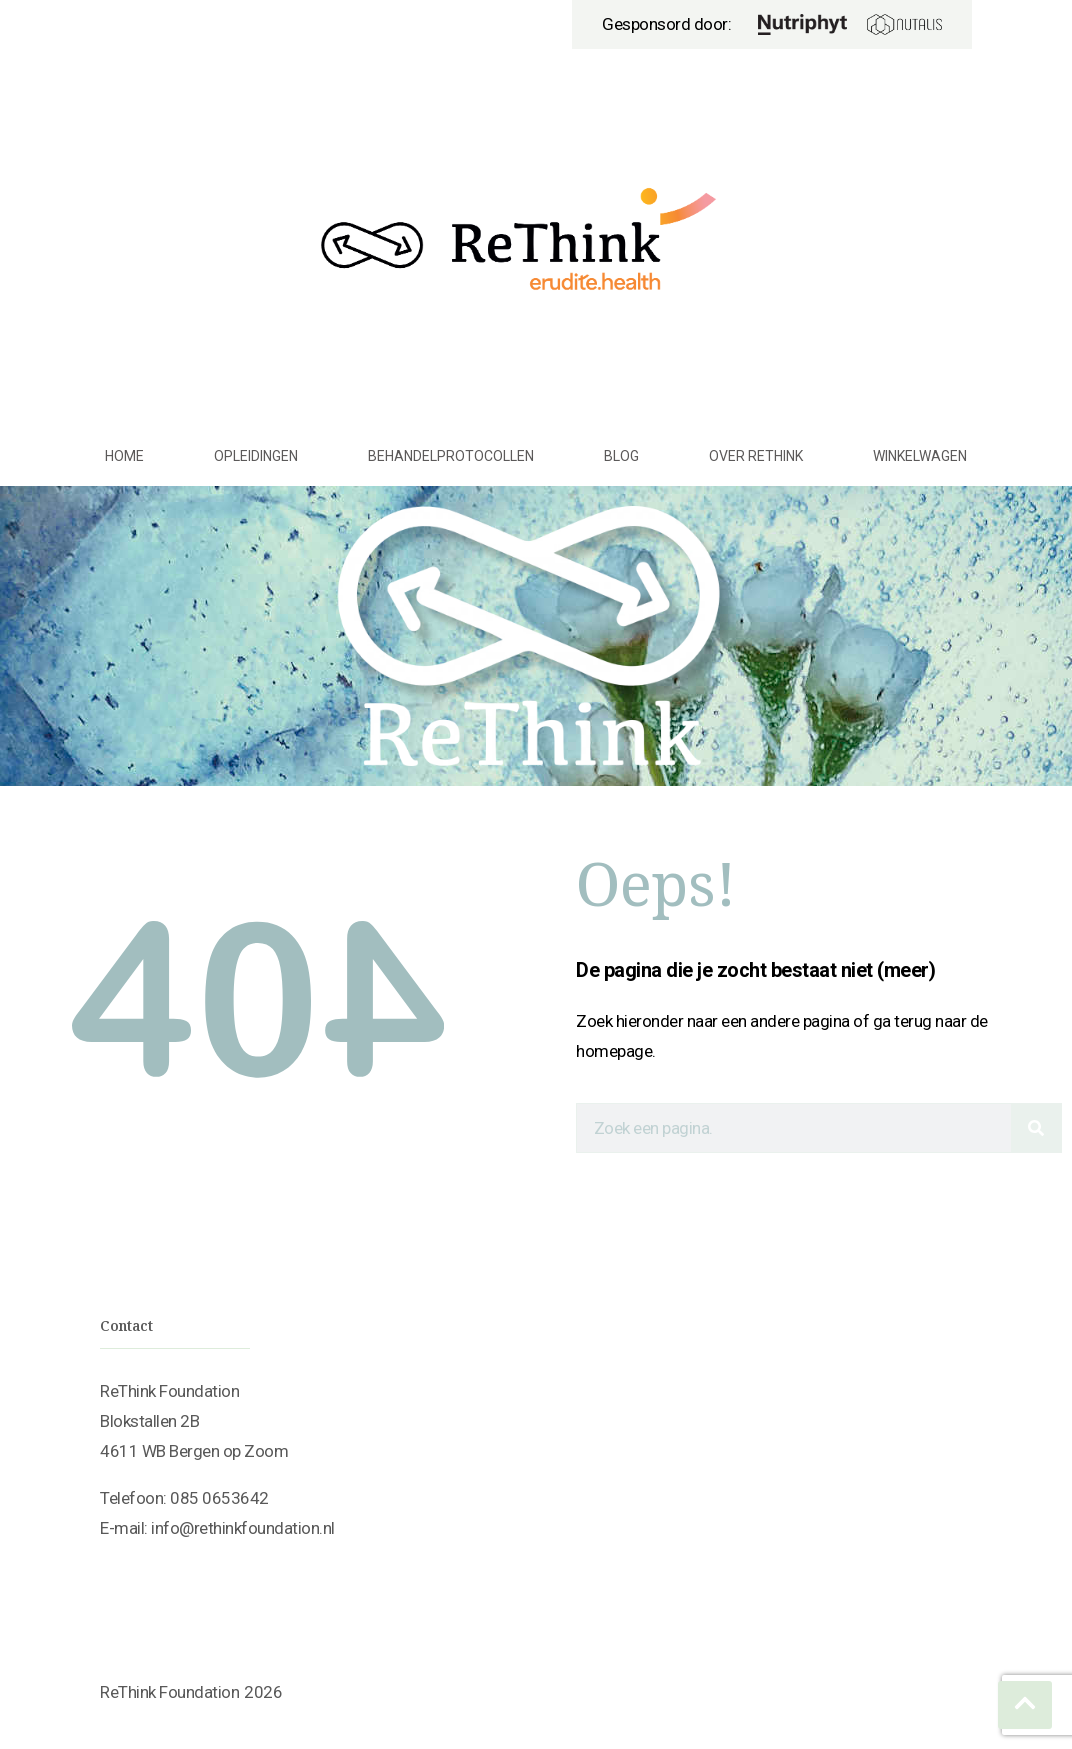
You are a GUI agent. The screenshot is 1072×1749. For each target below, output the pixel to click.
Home (124, 456)
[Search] (1036, 1128)
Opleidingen (256, 456)
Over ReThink (756, 456)
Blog (621, 456)
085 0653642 (219, 1498)
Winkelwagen (920, 456)
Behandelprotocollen (451, 456)
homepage (614, 1051)
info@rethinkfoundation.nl (243, 1528)
